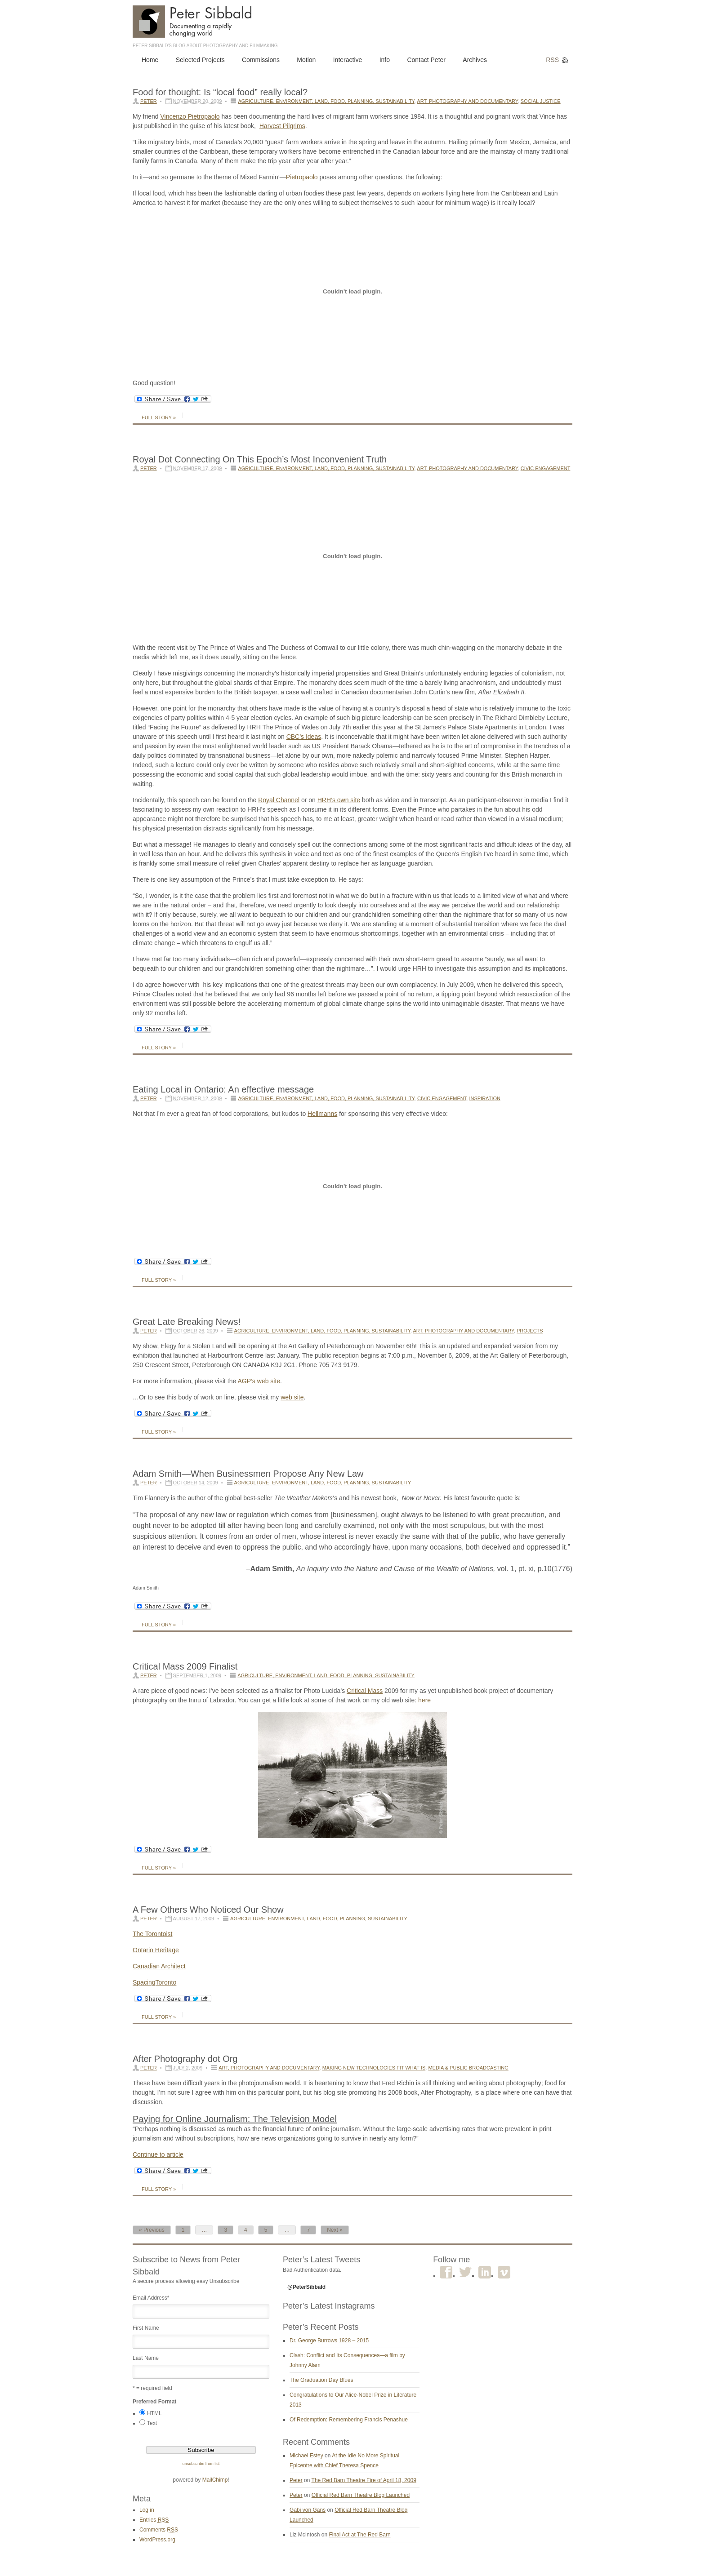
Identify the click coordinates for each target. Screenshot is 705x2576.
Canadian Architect (159, 1966)
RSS (552, 59)
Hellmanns (322, 1113)
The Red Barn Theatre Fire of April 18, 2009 (364, 2480)
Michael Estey (306, 2455)
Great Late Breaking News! (187, 1322)
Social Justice (541, 101)
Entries (154, 2520)
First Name (146, 2328)
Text (152, 2423)
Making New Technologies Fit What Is (374, 2067)
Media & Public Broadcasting (468, 2067)
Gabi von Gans (308, 2510)
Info (384, 59)
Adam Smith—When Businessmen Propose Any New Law (248, 1474)
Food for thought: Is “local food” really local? (220, 92)
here (424, 1700)
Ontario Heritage (156, 1950)
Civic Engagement (546, 468)
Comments (158, 2530)
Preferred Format (154, 2401)
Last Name (146, 2358)
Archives (475, 59)
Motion (306, 59)
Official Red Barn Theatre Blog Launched (361, 2495)
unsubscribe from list (201, 2463)
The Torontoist (152, 1933)
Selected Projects (200, 59)
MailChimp (215, 2480)
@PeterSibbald (306, 2287)
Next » (335, 2230)
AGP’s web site (258, 1381)
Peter (148, 101)
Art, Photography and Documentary (467, 101)
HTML (154, 2413)
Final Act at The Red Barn (359, 2535)
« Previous (152, 2230)
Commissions (261, 59)
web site (292, 1397)
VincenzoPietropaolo (189, 116)
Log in (146, 2510)
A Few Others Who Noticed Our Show (208, 1909)
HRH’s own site (338, 800)
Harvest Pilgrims (282, 125)
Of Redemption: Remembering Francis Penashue (349, 2419)
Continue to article (158, 2154)
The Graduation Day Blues (321, 2380)
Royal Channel (278, 800)
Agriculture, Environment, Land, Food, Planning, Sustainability (326, 101)
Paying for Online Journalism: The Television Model (235, 2119)
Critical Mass (365, 1690)
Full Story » (159, 417)
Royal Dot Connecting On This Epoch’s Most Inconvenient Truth (260, 459)
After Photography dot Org (185, 2059)
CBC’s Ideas (303, 736)
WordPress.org (157, 2539)
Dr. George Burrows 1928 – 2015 (329, 2340)
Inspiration (484, 1098)
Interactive (347, 59)
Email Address (151, 2298)
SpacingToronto (154, 1982)
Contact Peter (426, 59)
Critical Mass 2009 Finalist (185, 1666)
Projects (530, 1330)
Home (150, 59)
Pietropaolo (302, 177)
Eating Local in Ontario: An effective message (223, 1089)
